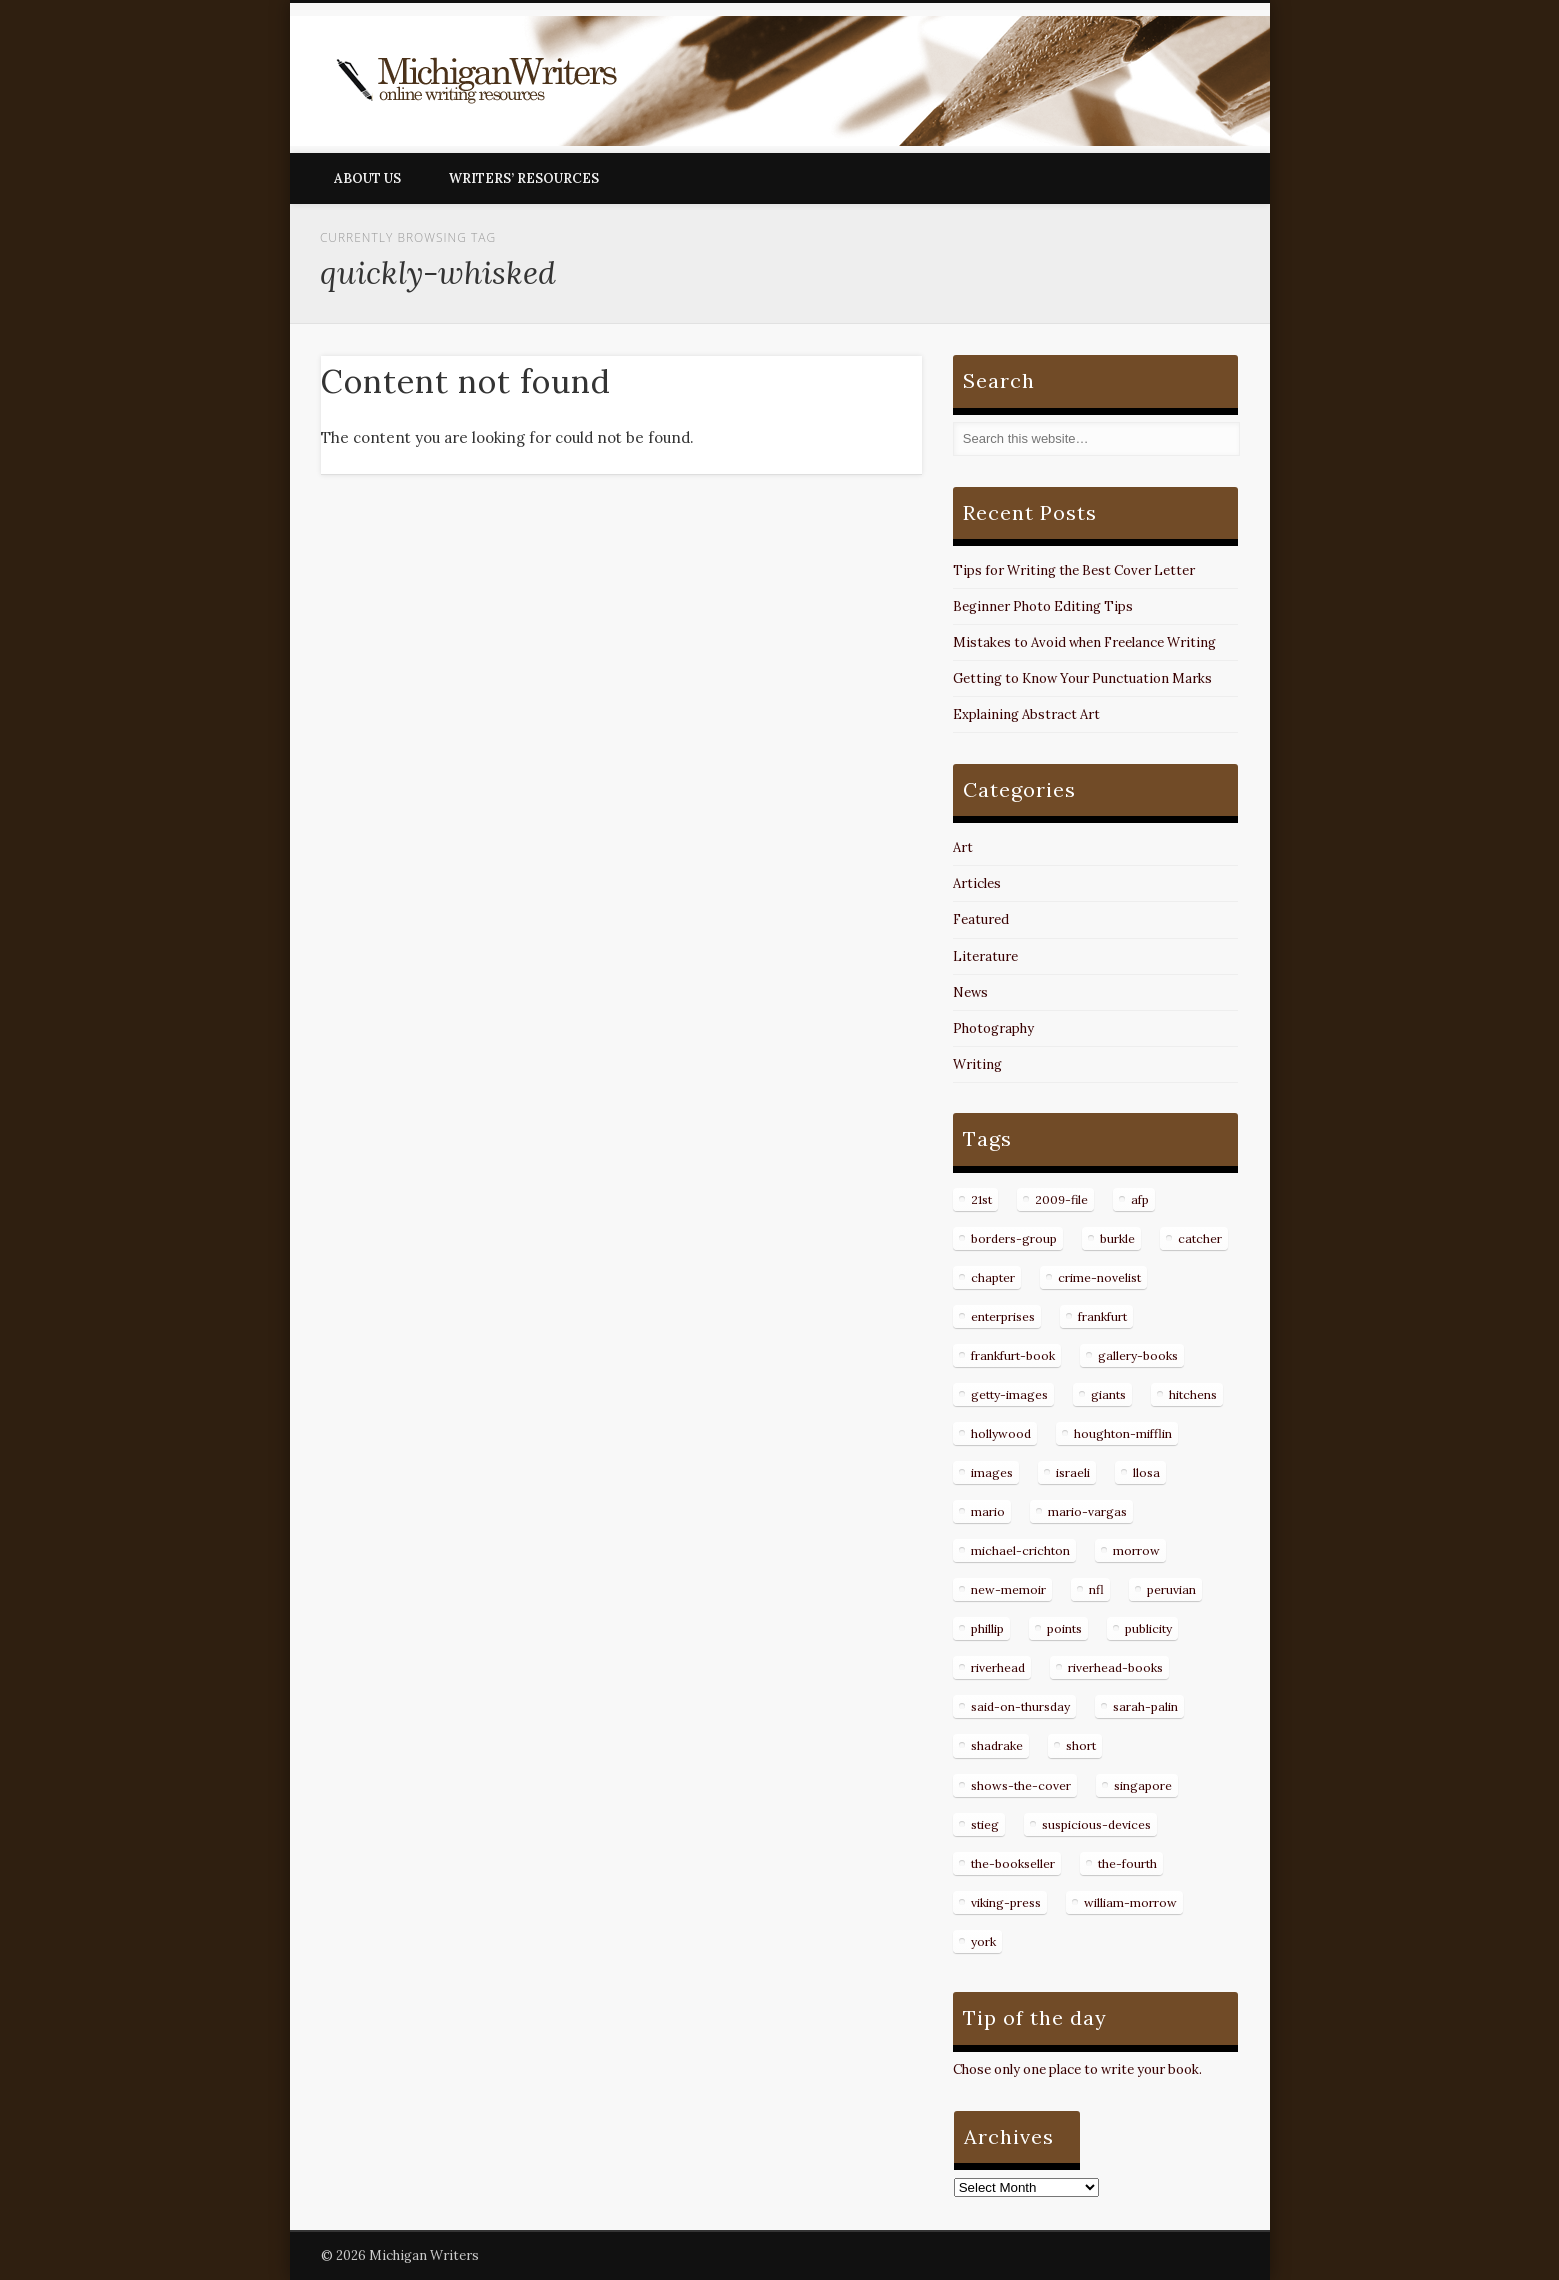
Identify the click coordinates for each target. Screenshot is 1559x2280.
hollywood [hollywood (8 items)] (1001, 1433)
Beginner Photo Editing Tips (1043, 606)
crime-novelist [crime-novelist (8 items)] (1099, 1277)
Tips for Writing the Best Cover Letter (1074, 570)
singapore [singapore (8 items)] (1143, 1785)
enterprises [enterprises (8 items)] (1003, 1316)
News (970, 992)
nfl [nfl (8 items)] (1096, 1589)
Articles (977, 883)
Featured (981, 919)
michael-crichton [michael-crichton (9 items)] (1020, 1550)
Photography (993, 1028)
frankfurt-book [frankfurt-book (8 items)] (1013, 1355)
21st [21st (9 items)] (981, 1199)
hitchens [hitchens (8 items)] (1193, 1394)
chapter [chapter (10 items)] (993, 1277)
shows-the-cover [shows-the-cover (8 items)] (1021, 1785)
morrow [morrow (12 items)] (1136, 1550)
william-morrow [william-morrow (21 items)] (1130, 1902)
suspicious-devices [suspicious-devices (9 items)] (1096, 1824)
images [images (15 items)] (992, 1472)
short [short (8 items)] (1081, 1745)
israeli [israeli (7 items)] (1073, 1472)
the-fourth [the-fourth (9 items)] (1127, 1863)
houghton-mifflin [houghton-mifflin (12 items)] (1123, 1433)
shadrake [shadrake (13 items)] (997, 1745)
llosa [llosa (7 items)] (1146, 1472)
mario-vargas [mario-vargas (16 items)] (1087, 1511)
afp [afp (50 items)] (1140, 1199)
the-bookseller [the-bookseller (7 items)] (1013, 1863)
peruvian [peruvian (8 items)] (1171, 1589)
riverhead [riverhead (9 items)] (998, 1667)
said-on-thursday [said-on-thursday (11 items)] (1020, 1706)
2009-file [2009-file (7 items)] (1061, 1199)
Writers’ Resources (524, 178)
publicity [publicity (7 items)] (1148, 1628)
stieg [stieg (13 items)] (985, 1824)
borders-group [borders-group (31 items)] (1014, 1238)
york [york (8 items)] (983, 1941)
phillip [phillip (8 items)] (987, 1628)
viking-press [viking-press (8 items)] (1006, 1902)
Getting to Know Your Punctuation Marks (1082, 678)
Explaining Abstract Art (1026, 714)
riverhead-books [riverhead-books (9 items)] (1115, 1667)
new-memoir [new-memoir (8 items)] (1008, 1589)
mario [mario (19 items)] (988, 1511)
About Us (367, 178)
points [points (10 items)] (1064, 1628)
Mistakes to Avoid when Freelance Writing (1084, 642)
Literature (985, 956)
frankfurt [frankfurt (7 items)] (1102, 1316)
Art (963, 847)
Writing (977, 1064)
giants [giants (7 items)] (1108, 1394)
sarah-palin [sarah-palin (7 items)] (1145, 1706)
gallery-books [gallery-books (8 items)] (1138, 1355)
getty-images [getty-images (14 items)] (1009, 1394)
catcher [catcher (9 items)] (1200, 1238)
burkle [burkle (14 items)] (1117, 1238)
